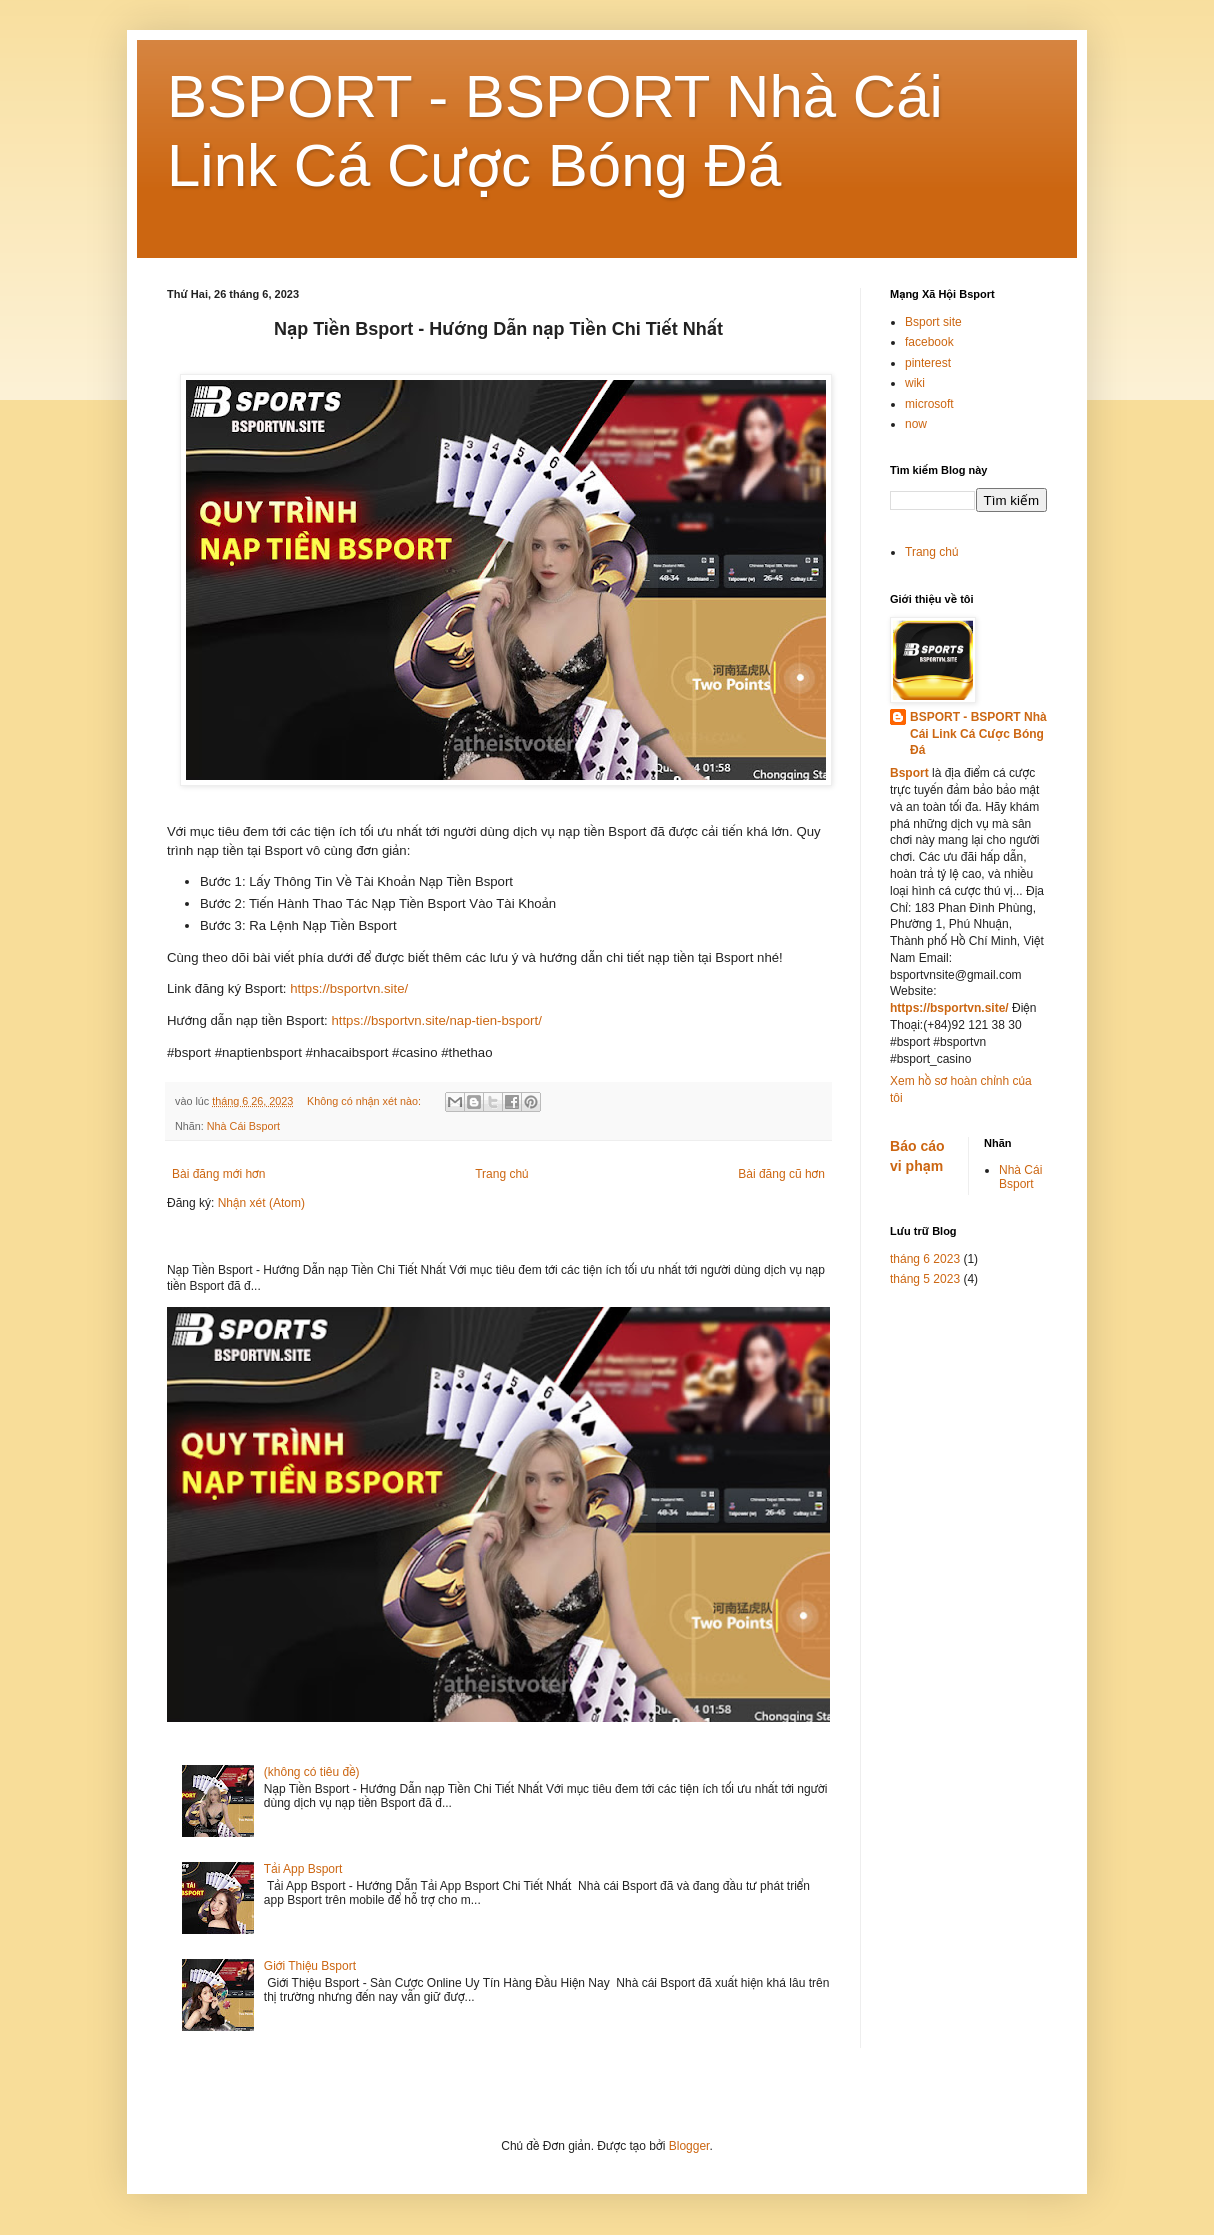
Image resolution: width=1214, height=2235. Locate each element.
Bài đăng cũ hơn (781, 1174)
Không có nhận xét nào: (365, 1101)
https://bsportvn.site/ (349, 988)
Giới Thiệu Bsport (310, 1966)
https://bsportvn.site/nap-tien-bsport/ (438, 1020)
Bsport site (933, 322)
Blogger (689, 2146)
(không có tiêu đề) (312, 1772)
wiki (915, 383)
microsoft (929, 404)
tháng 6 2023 (925, 1259)
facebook (929, 342)
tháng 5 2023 (925, 1279)
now (916, 424)
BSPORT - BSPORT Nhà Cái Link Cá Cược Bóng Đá (978, 734)
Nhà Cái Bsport (243, 1126)
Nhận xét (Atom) (261, 1203)
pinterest (928, 363)
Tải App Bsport (303, 1869)
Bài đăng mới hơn (218, 1174)
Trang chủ (501, 1174)
